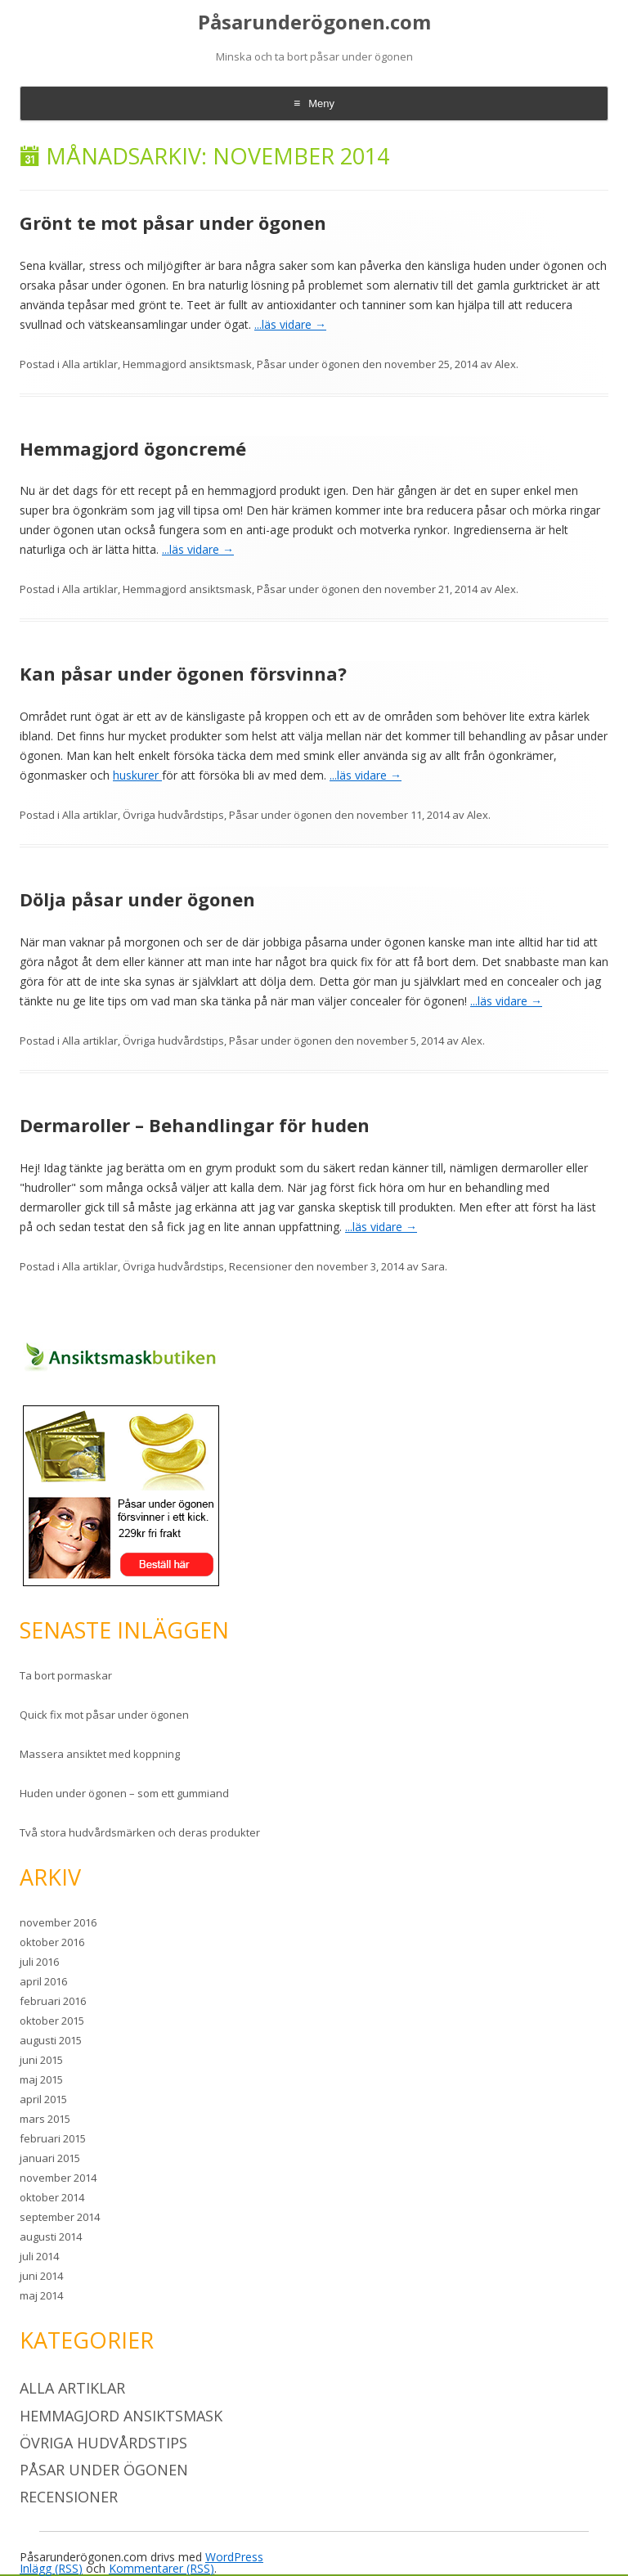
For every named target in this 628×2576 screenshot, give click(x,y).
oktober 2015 (52, 2020)
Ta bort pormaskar (66, 1675)
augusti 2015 (51, 2040)
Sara (433, 1266)
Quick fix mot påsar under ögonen (104, 1714)
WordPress (234, 2557)
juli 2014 (39, 2256)
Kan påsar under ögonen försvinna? (183, 673)
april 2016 (43, 1981)
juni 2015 (41, 2059)
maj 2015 (41, 2079)
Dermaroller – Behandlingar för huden (195, 1125)
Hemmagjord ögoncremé (133, 448)
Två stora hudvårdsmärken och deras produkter (140, 1832)
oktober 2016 (52, 1942)
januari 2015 (50, 2158)
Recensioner (260, 1266)
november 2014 (58, 2177)
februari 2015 (53, 2138)
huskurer (137, 775)
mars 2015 (45, 2118)
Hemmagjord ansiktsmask (187, 364)
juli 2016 (39, 1961)
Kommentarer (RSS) (161, 2568)
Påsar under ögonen (308, 364)
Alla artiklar (90, 364)
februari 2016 (53, 2001)
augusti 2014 (51, 2236)
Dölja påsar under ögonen (137, 899)
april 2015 (43, 2099)
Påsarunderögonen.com (314, 22)
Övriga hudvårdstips (173, 814)
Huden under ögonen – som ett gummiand (124, 1793)
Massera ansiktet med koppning (100, 1754)
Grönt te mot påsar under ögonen (173, 222)
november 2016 (58, 1922)
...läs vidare (290, 324)
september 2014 (60, 2217)
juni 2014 (41, 2275)
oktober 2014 (52, 2197)
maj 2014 (41, 2295)
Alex (505, 364)
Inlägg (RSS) (51, 2568)
